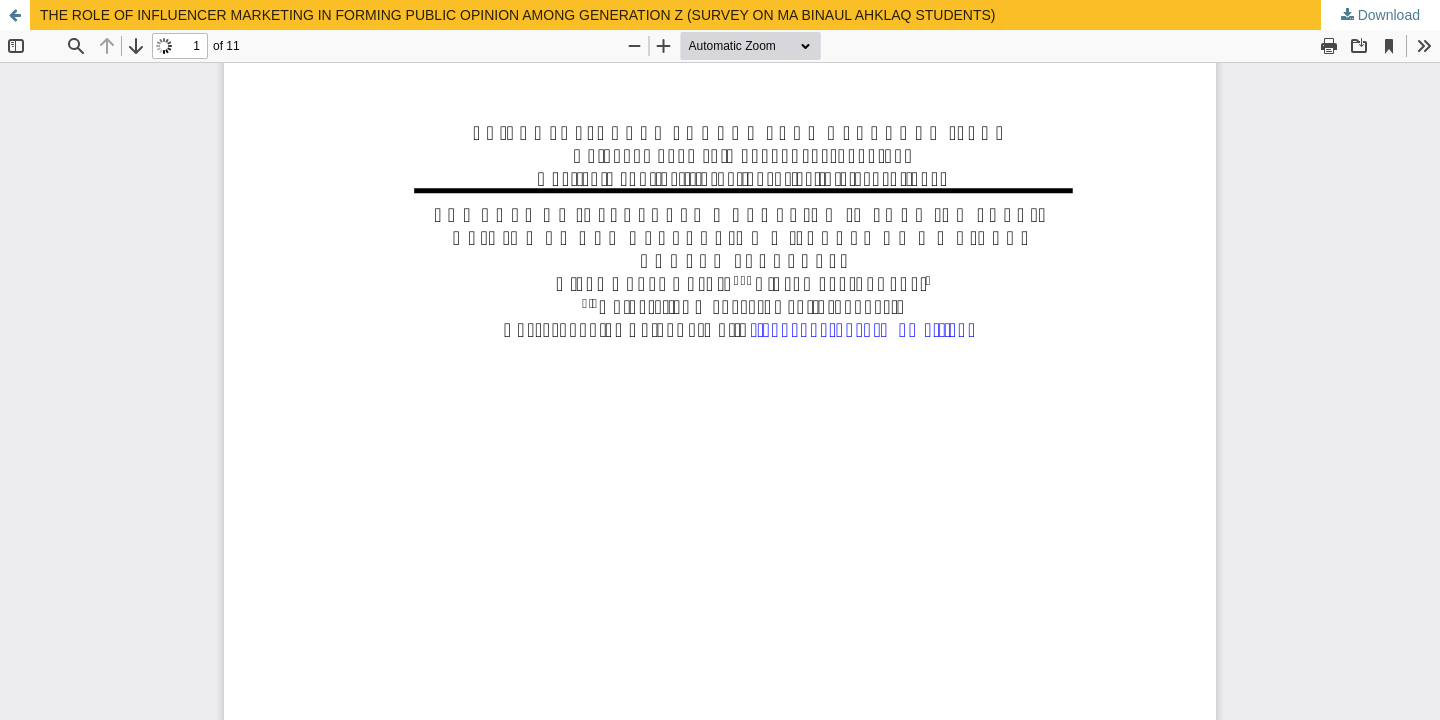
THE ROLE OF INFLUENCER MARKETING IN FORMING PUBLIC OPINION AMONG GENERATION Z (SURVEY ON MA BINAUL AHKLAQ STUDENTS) (518, 15)
